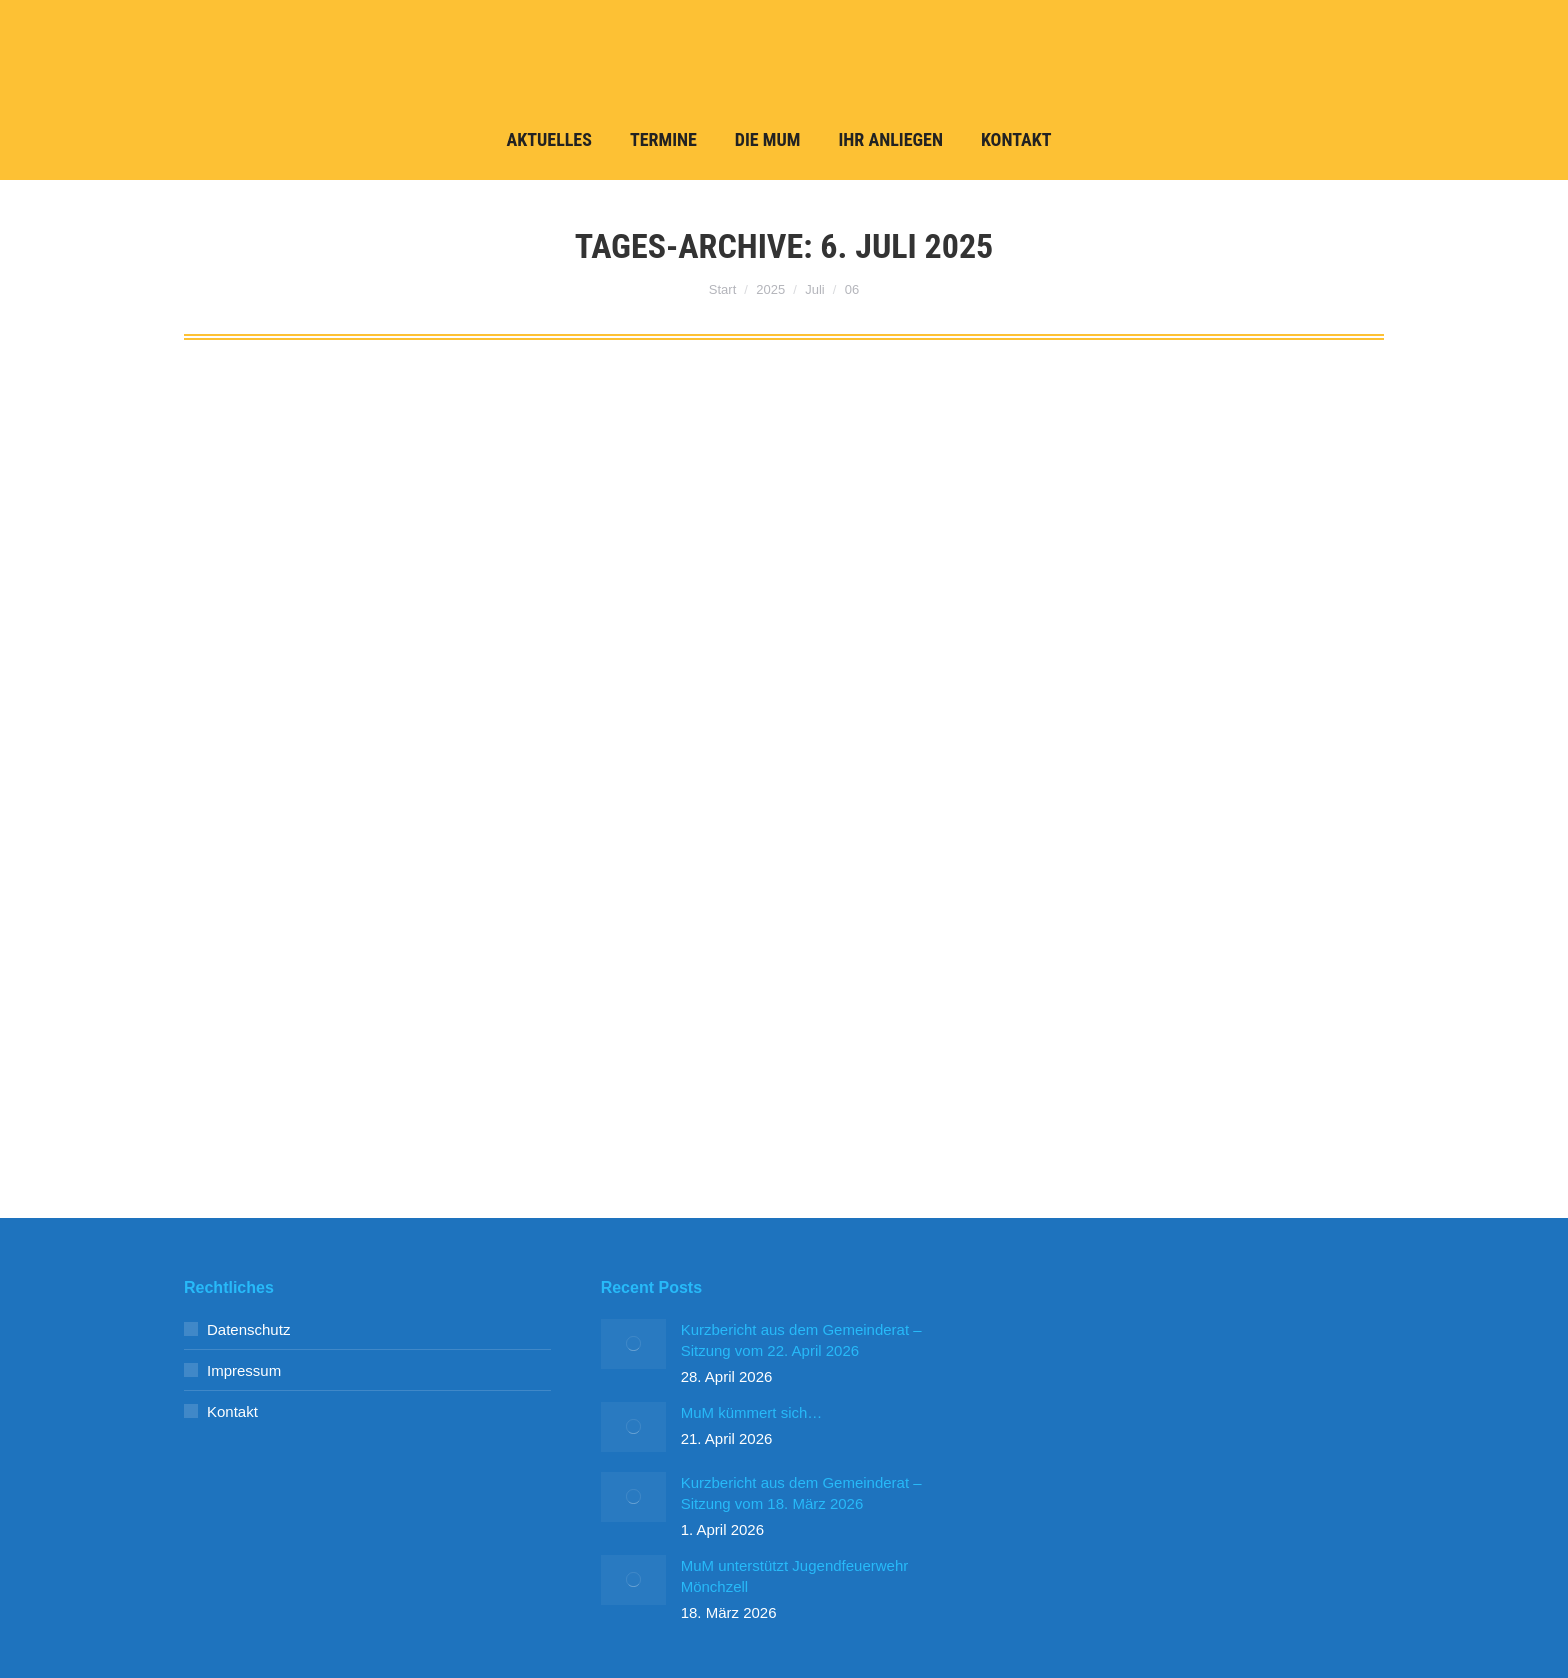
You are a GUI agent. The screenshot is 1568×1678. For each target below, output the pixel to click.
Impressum (244, 1370)
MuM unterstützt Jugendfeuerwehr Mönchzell (795, 1576)
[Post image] (633, 1344)
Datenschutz (248, 1329)
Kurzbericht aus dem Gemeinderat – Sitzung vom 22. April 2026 (801, 1340)
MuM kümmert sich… (752, 1412)
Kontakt (232, 1411)
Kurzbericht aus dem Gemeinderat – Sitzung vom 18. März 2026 (801, 1493)
